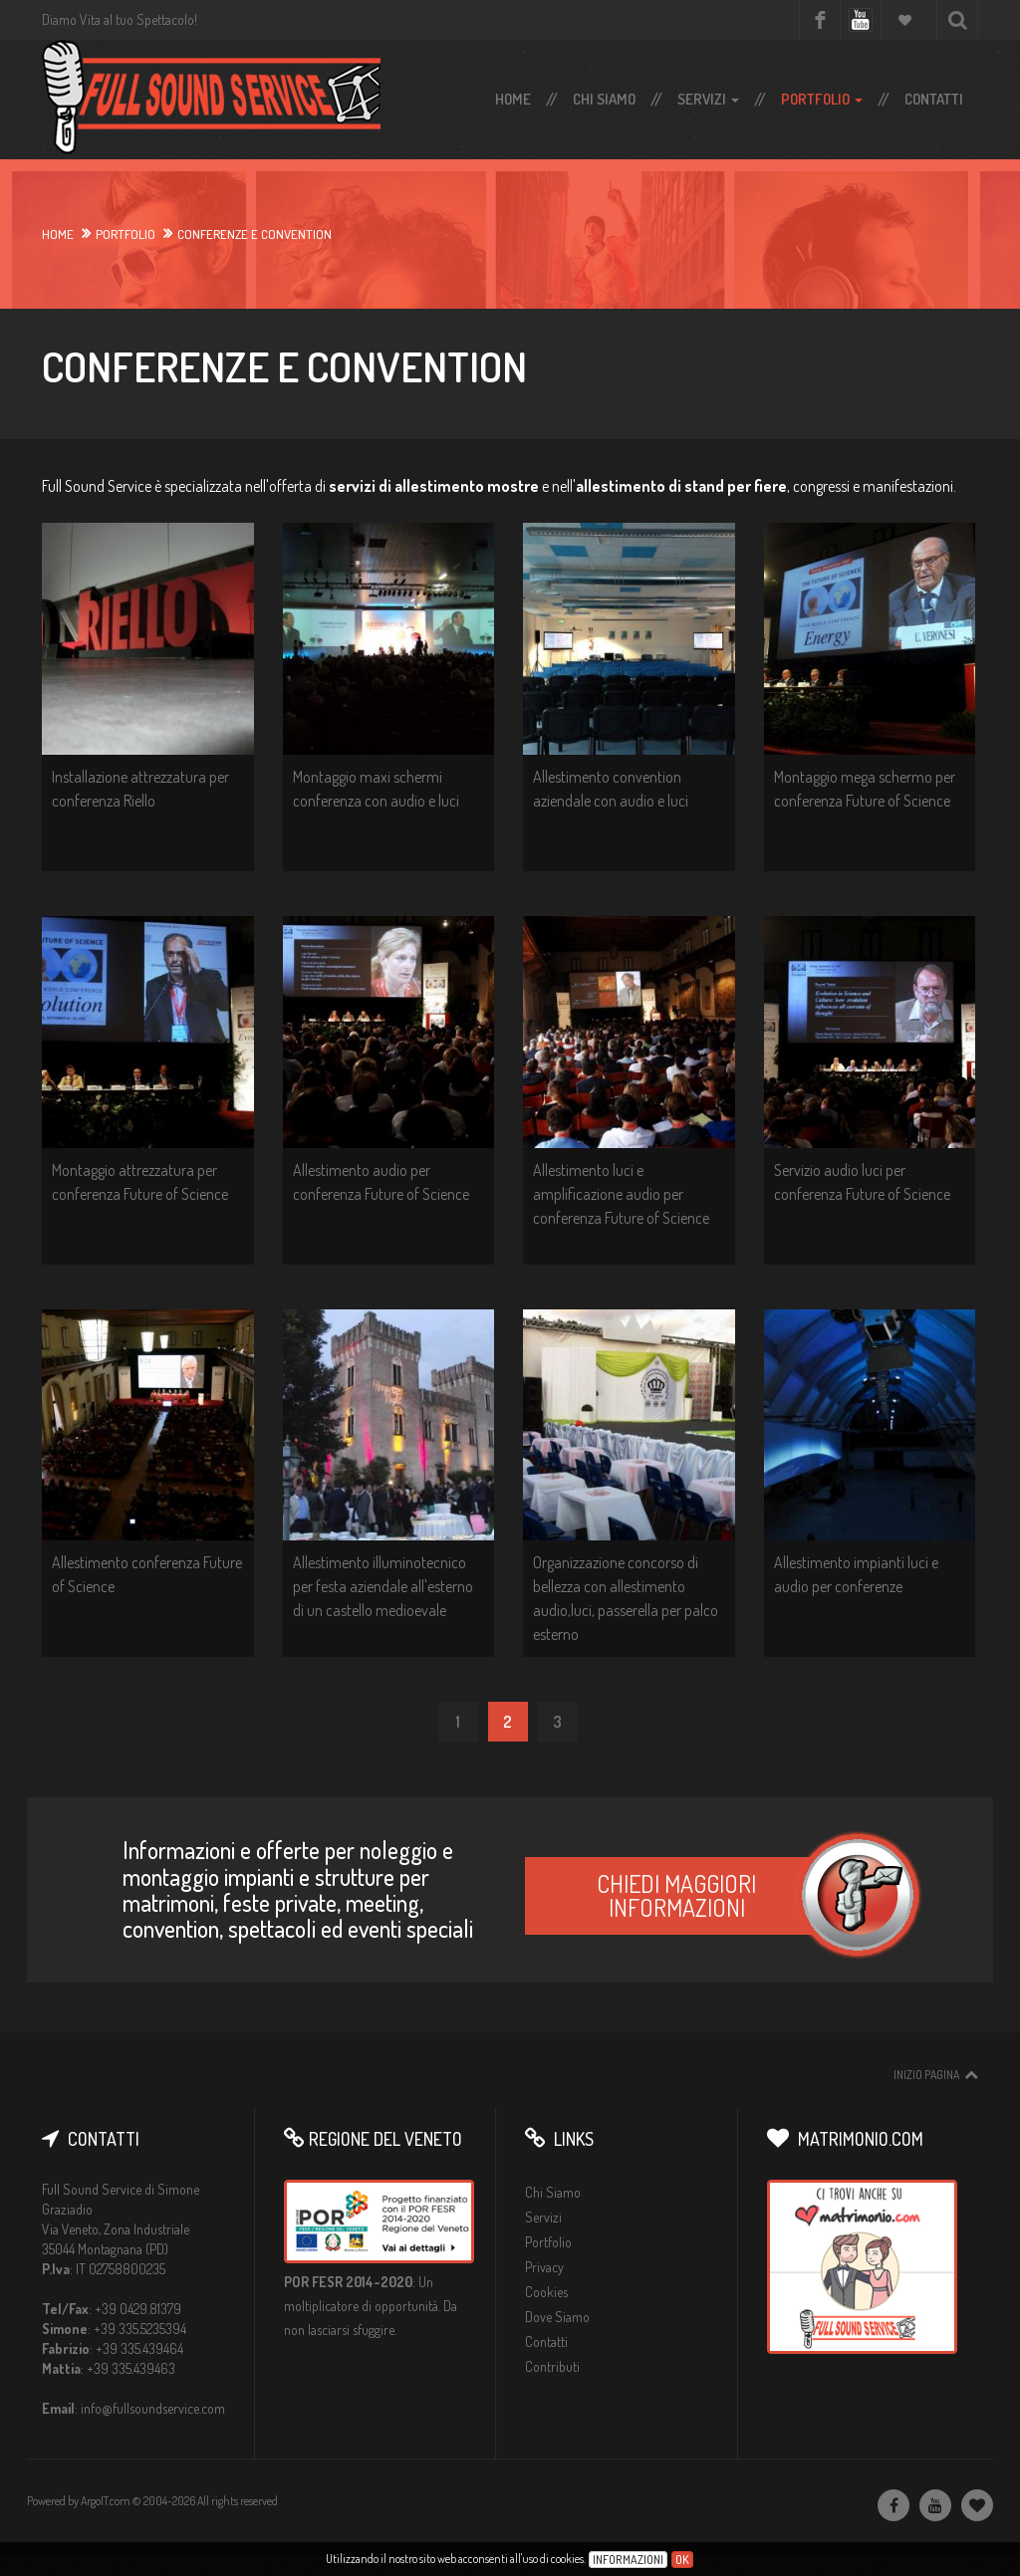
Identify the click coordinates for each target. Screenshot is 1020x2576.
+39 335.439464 (139, 2348)
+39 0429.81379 (138, 2308)
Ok (682, 2559)
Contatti (933, 99)
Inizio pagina (926, 2074)
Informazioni (628, 2559)
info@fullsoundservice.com (153, 2408)
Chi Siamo (604, 99)
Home (513, 99)
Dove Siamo (557, 2316)
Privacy (544, 2266)
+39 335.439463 (131, 2368)
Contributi (552, 2366)
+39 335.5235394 (140, 2328)
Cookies (546, 2291)
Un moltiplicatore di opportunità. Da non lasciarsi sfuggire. (370, 2305)
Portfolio (822, 99)
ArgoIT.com (105, 2500)
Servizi (708, 99)
